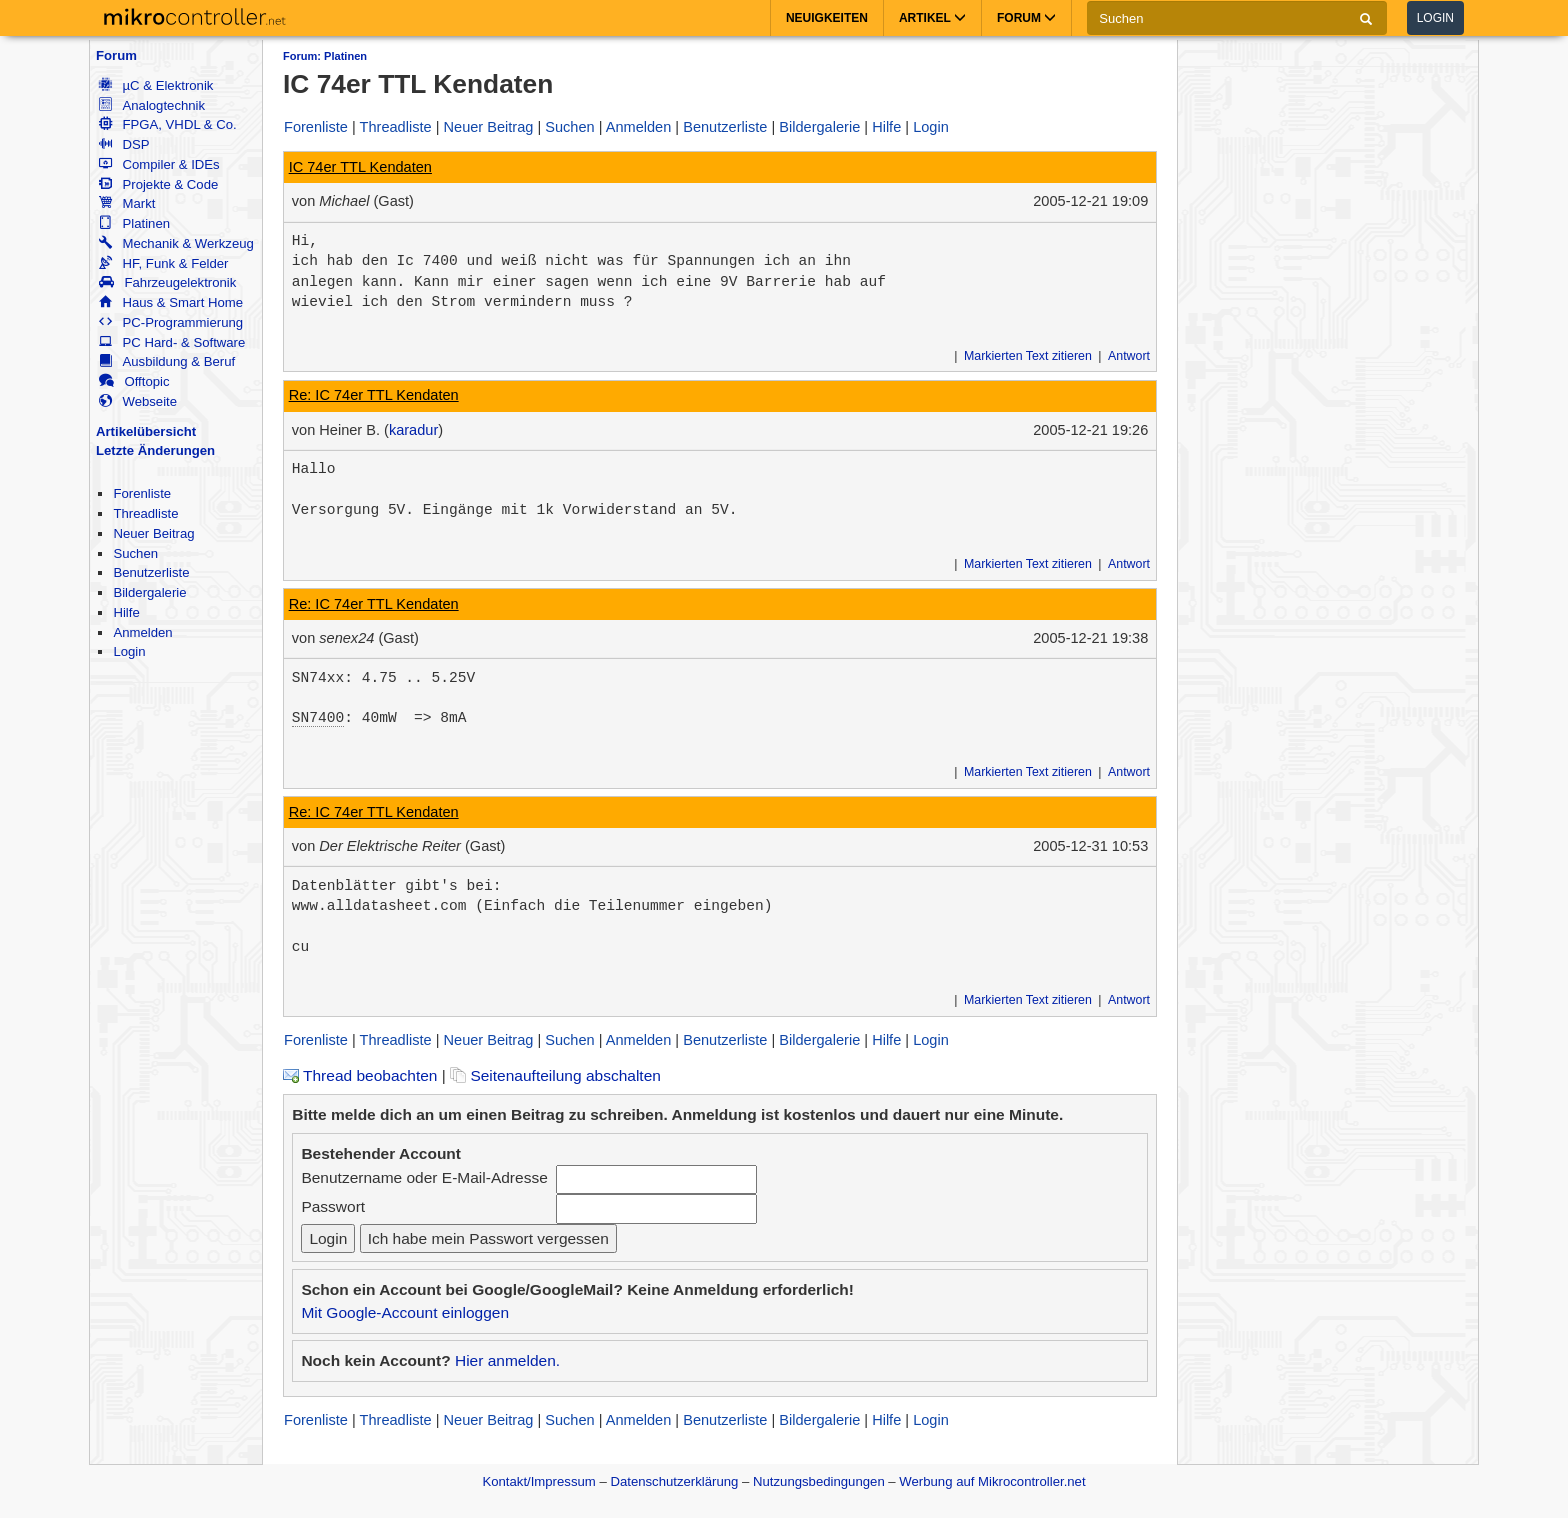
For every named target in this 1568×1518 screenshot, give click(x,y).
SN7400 (318, 718)
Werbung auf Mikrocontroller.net (992, 1481)
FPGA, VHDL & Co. (167, 124)
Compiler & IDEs (159, 164)
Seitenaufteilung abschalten (555, 1075)
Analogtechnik (152, 105)
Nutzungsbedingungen (819, 1481)
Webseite (138, 401)
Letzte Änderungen (155, 450)
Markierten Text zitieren (1028, 356)
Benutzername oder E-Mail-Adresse (424, 1177)
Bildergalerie (149, 592)
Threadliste (145, 513)
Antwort (1129, 356)
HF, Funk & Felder (163, 263)
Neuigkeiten (827, 18)
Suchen (135, 553)
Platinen (134, 223)
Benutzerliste (151, 572)
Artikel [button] (932, 18)
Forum (116, 55)
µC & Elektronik (156, 85)
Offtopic (134, 381)
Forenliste (142, 493)
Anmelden (142, 632)
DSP (124, 144)
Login (1435, 18)
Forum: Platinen (325, 56)
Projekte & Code (158, 184)
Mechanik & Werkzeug (176, 243)
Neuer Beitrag (153, 533)
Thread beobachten (360, 1075)
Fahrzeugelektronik (167, 282)
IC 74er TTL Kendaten (360, 167)
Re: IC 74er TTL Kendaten (374, 395)
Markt (127, 203)
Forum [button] (1026, 18)
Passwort (333, 1206)
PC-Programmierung (171, 322)
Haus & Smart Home (171, 302)
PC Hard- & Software (172, 342)
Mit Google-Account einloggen (405, 1312)
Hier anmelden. (507, 1360)
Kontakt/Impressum (538, 1481)
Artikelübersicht (146, 431)
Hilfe (126, 612)
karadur (413, 430)
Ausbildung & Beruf (167, 361)
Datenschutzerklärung (674, 1481)
